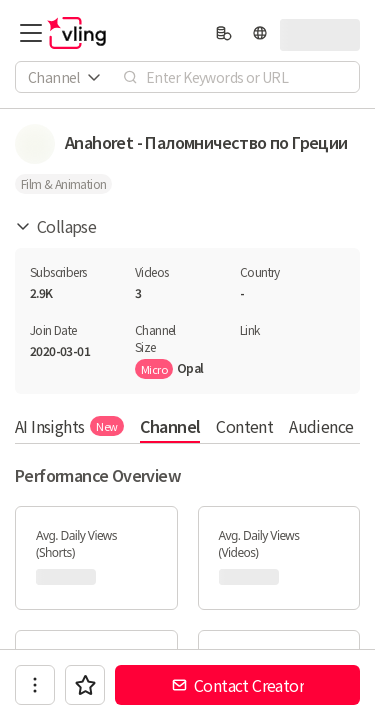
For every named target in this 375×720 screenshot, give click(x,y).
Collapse (55, 226)
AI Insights (69, 426)
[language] (260, 33)
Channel (170, 426)
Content (244, 426)
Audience (321, 426)
